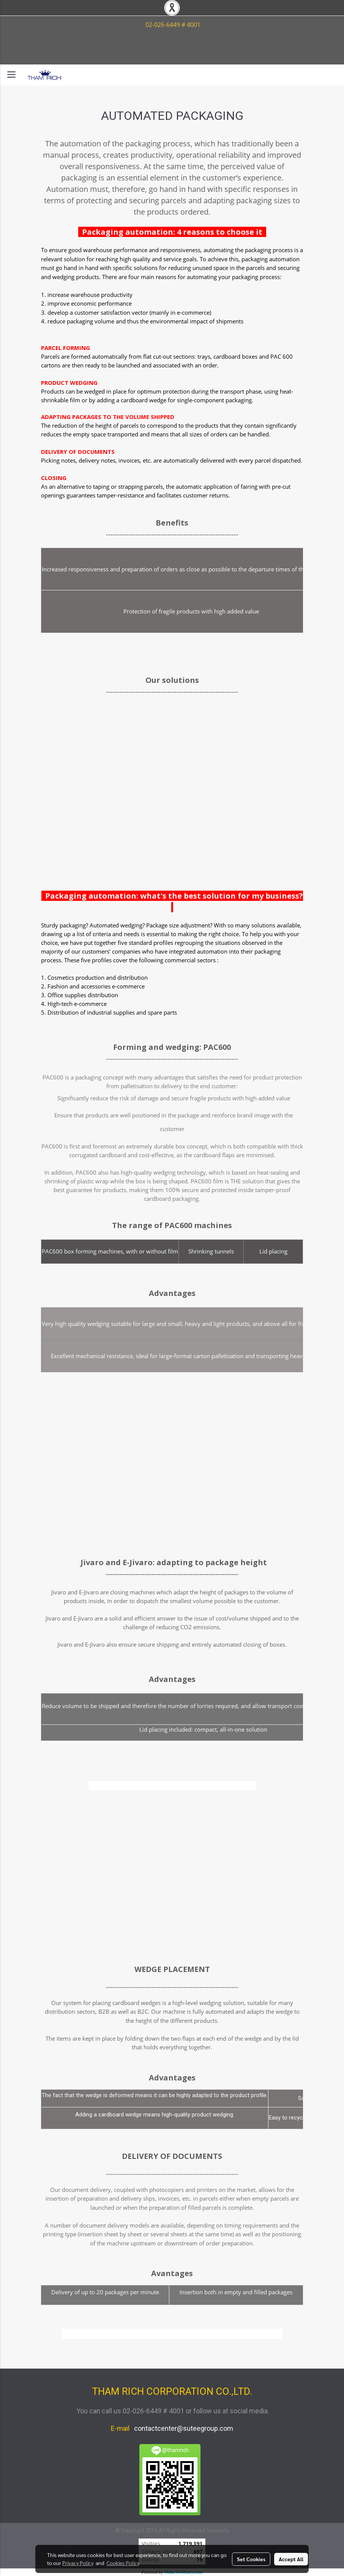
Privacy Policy (77, 2562)
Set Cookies (251, 2559)
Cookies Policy (123, 2562)
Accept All (291, 2559)
